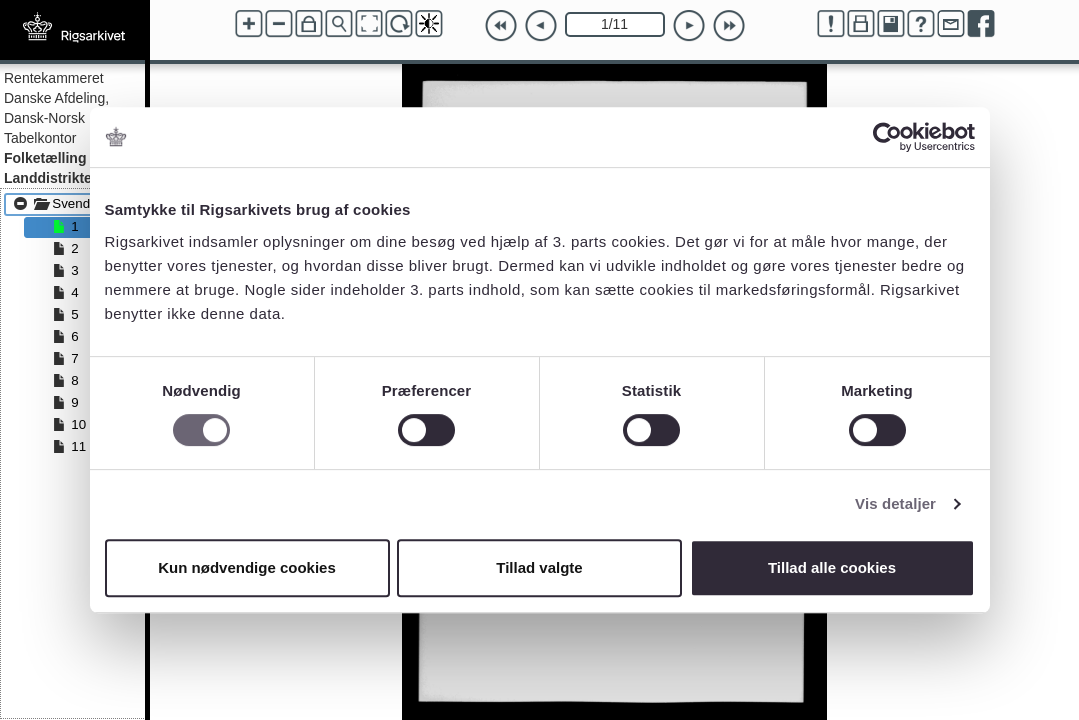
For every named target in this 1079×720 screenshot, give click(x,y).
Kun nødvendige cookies (247, 567)
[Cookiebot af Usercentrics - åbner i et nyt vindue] (887, 137)
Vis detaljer (895, 503)
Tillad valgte (539, 567)
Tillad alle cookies (832, 567)
